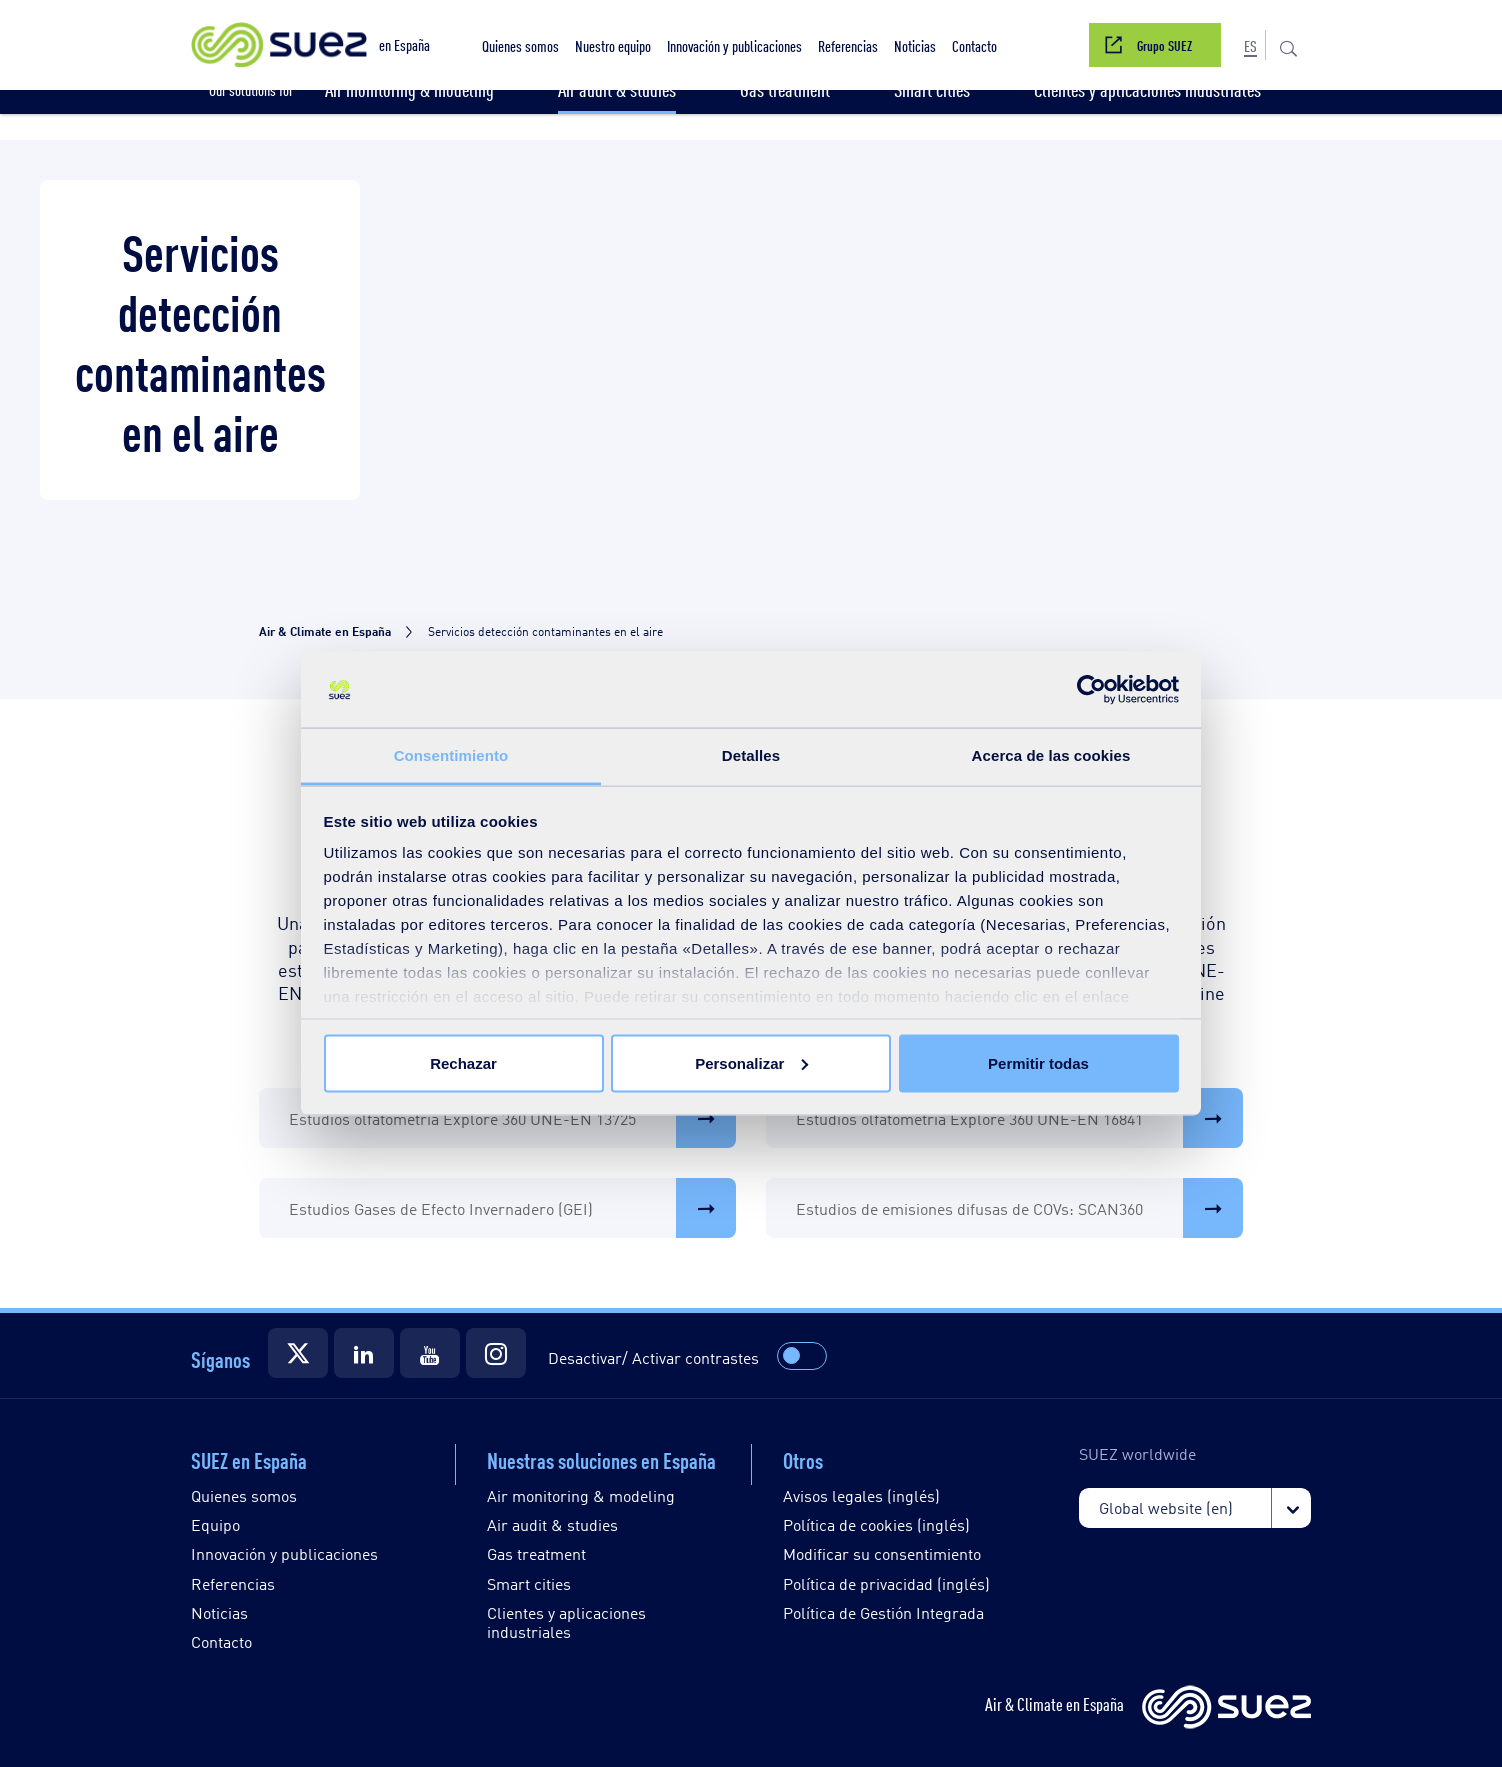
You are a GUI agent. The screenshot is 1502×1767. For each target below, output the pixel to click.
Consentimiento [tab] (451, 755)
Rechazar (463, 1062)
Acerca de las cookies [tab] (1051, 755)
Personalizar (751, 1062)
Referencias (233, 1583)
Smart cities (529, 1583)
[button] (1250, 45)
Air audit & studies (552, 1524)
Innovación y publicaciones (284, 1553)
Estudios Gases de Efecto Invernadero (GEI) (512, 1208)
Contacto (221, 1641)
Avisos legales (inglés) (861, 1495)
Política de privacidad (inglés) (886, 1583)
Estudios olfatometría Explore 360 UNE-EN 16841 (1019, 1118)
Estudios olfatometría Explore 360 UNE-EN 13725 (512, 1118)
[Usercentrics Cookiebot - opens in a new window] (1091, 690)
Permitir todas (1038, 1062)
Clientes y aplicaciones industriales (566, 1622)
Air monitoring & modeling (581, 1495)
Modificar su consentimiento (882, 1553)
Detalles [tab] (751, 755)
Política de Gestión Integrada (883, 1612)
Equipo (215, 1524)
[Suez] (298, 1353)
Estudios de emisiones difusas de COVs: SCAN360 (1019, 1208)
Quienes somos (244, 1495)
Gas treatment (536, 1553)
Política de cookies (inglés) (876, 1524)
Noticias (219, 1612)
